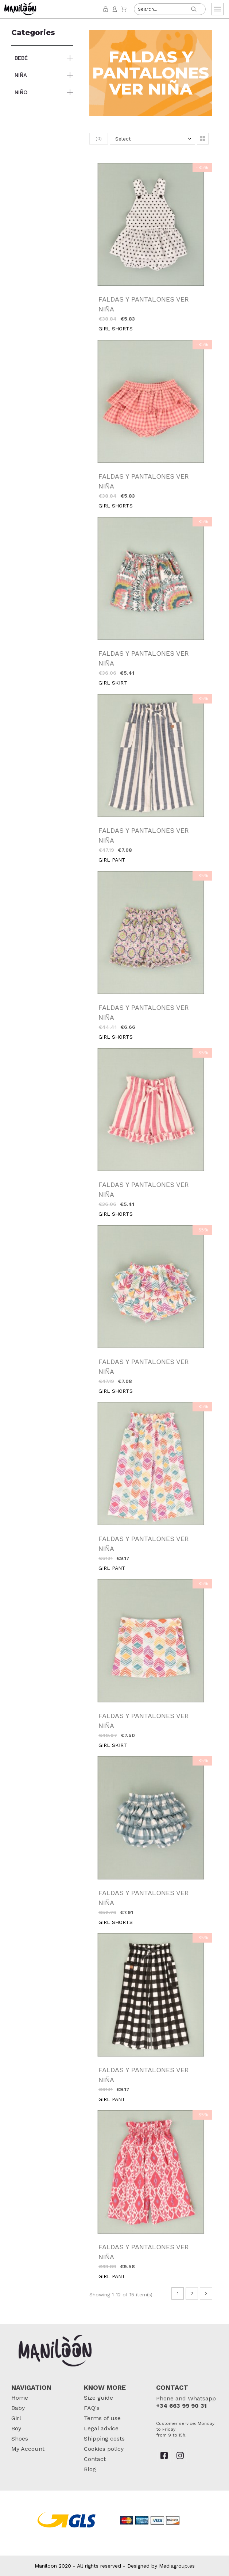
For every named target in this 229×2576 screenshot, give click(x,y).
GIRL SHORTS (115, 328)
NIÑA (21, 75)
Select (123, 139)
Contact (95, 2459)
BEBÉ (21, 58)
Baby (18, 2407)
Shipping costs (104, 2438)
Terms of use (102, 2418)
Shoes (19, 2438)
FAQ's (92, 2407)
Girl (16, 2418)
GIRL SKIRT (112, 683)
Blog (90, 2469)
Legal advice (101, 2428)
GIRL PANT (111, 860)
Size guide (98, 2397)
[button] (203, 139)
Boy (16, 2428)
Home (19, 2397)
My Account (27, 2448)
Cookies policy (104, 2448)
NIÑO (21, 92)
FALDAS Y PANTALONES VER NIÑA (143, 304)
